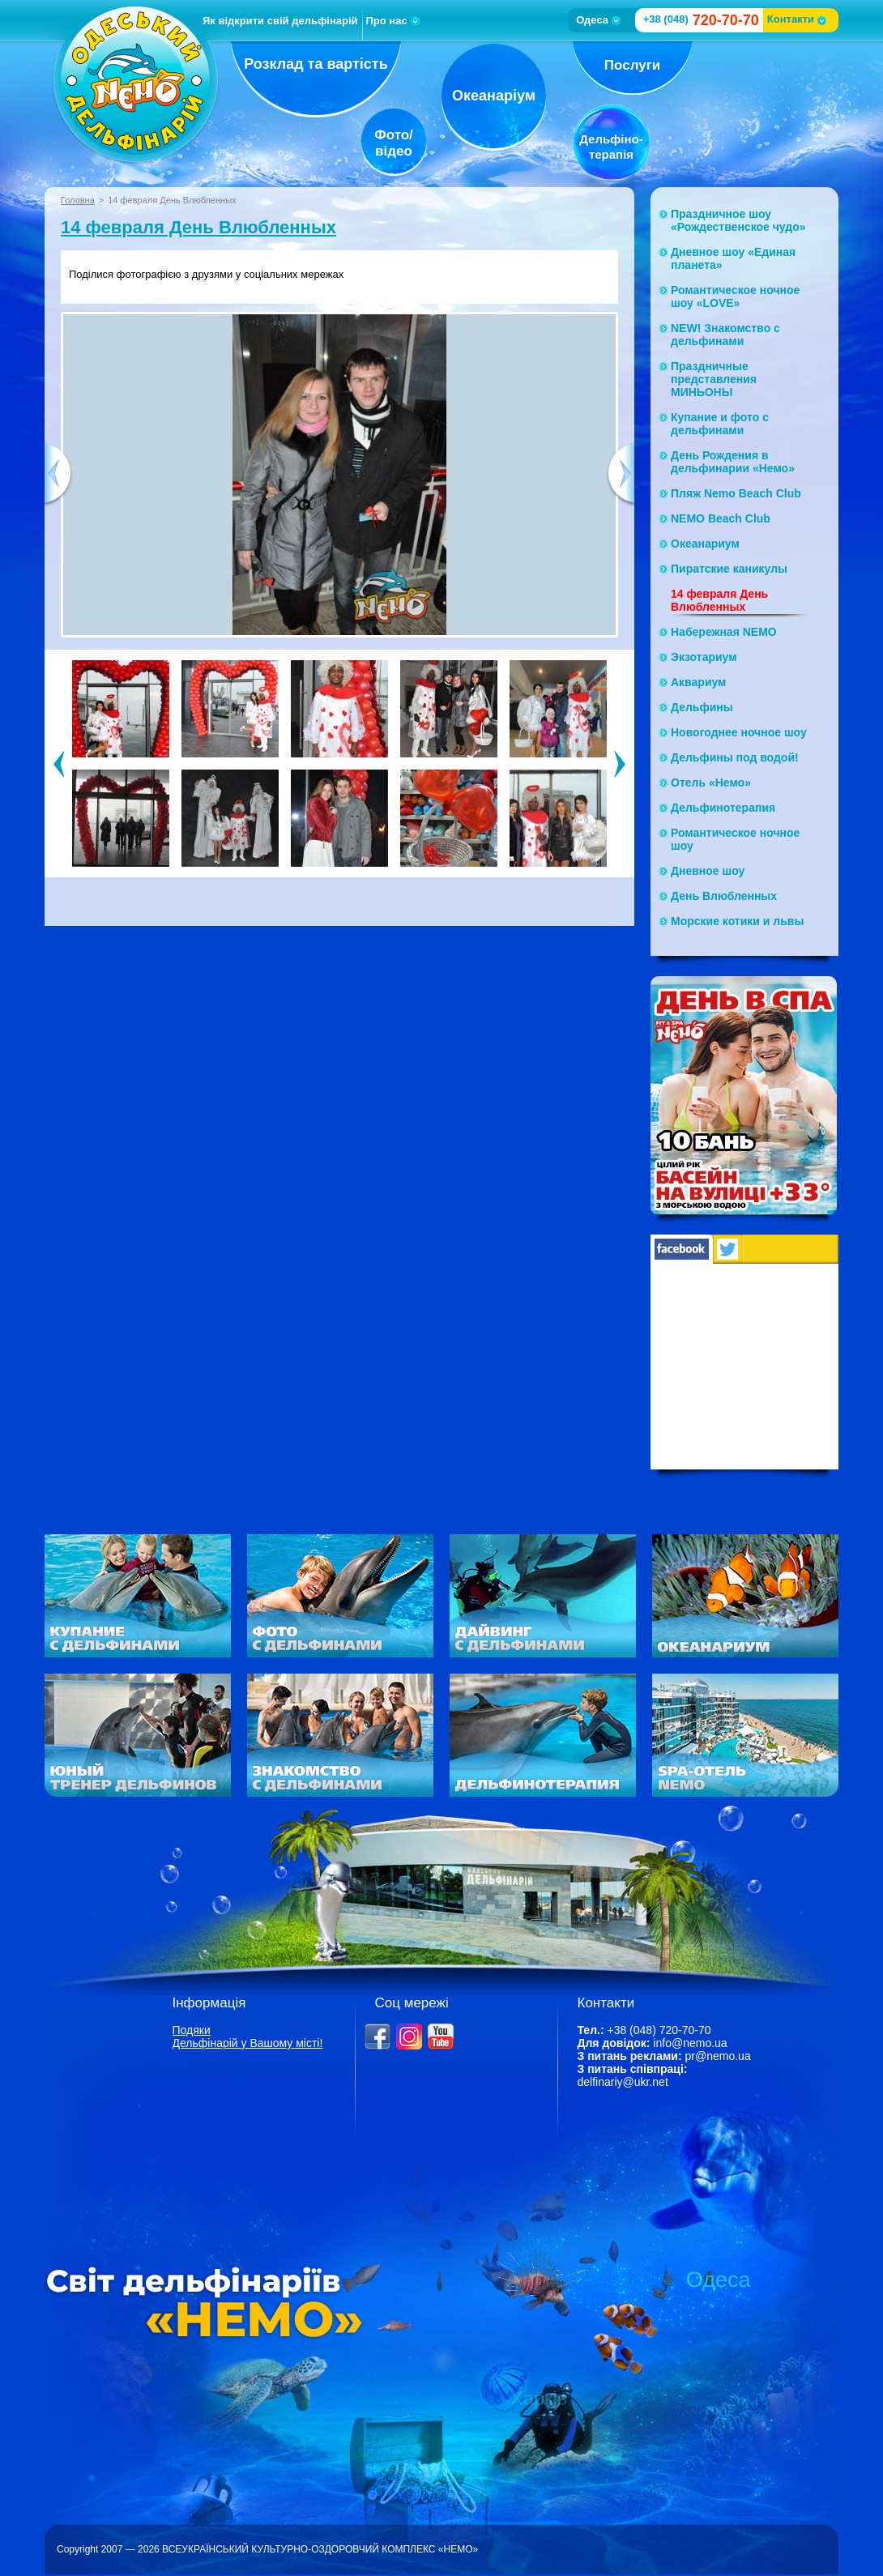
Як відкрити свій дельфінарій (280, 21)
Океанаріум (493, 95)
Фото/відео (393, 143)
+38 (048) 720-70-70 (658, 2030)
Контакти (796, 19)
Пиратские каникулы (729, 568)
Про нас (393, 21)
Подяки (192, 2030)
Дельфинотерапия (723, 807)
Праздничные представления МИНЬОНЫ (714, 379)
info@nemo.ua (690, 2042)
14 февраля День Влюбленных (198, 227)
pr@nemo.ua (718, 2055)
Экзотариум (704, 656)
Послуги (632, 65)
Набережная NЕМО (724, 631)
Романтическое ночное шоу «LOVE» (735, 296)
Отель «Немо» (711, 782)
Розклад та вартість (316, 64)
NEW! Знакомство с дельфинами (725, 335)
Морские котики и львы (737, 921)
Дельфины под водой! (735, 757)
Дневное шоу (707, 870)
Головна (78, 200)
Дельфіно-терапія (610, 146)
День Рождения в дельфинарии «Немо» (733, 462)
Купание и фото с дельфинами (720, 424)
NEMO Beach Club (720, 518)
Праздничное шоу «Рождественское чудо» (738, 220)
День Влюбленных (724, 895)
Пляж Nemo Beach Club (736, 493)
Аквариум (698, 682)
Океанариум (705, 543)
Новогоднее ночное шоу (739, 732)
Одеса (598, 20)
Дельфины (702, 707)
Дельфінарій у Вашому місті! (248, 2042)
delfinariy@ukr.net (623, 2081)
